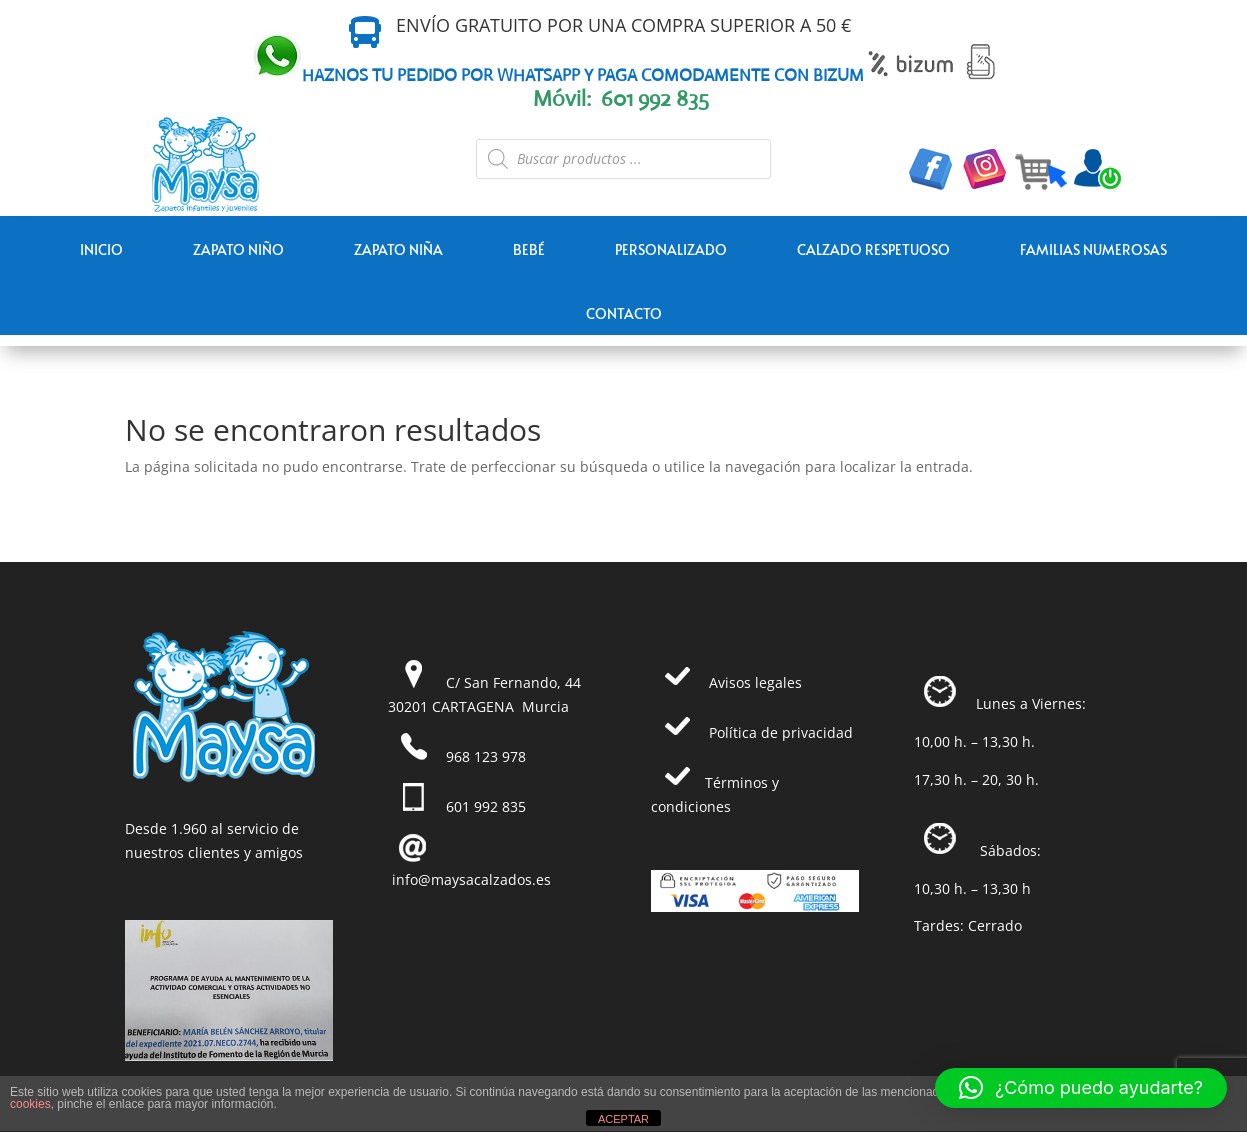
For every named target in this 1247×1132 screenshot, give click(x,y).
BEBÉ (529, 249)
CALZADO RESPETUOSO (873, 249)
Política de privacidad (781, 732)
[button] (1081, 1088)
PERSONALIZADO (671, 249)
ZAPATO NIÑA (398, 249)
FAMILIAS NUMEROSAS (1093, 249)
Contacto (624, 313)
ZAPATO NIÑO (238, 249)
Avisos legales (755, 682)
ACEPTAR (623, 1119)
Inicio (101, 249)
